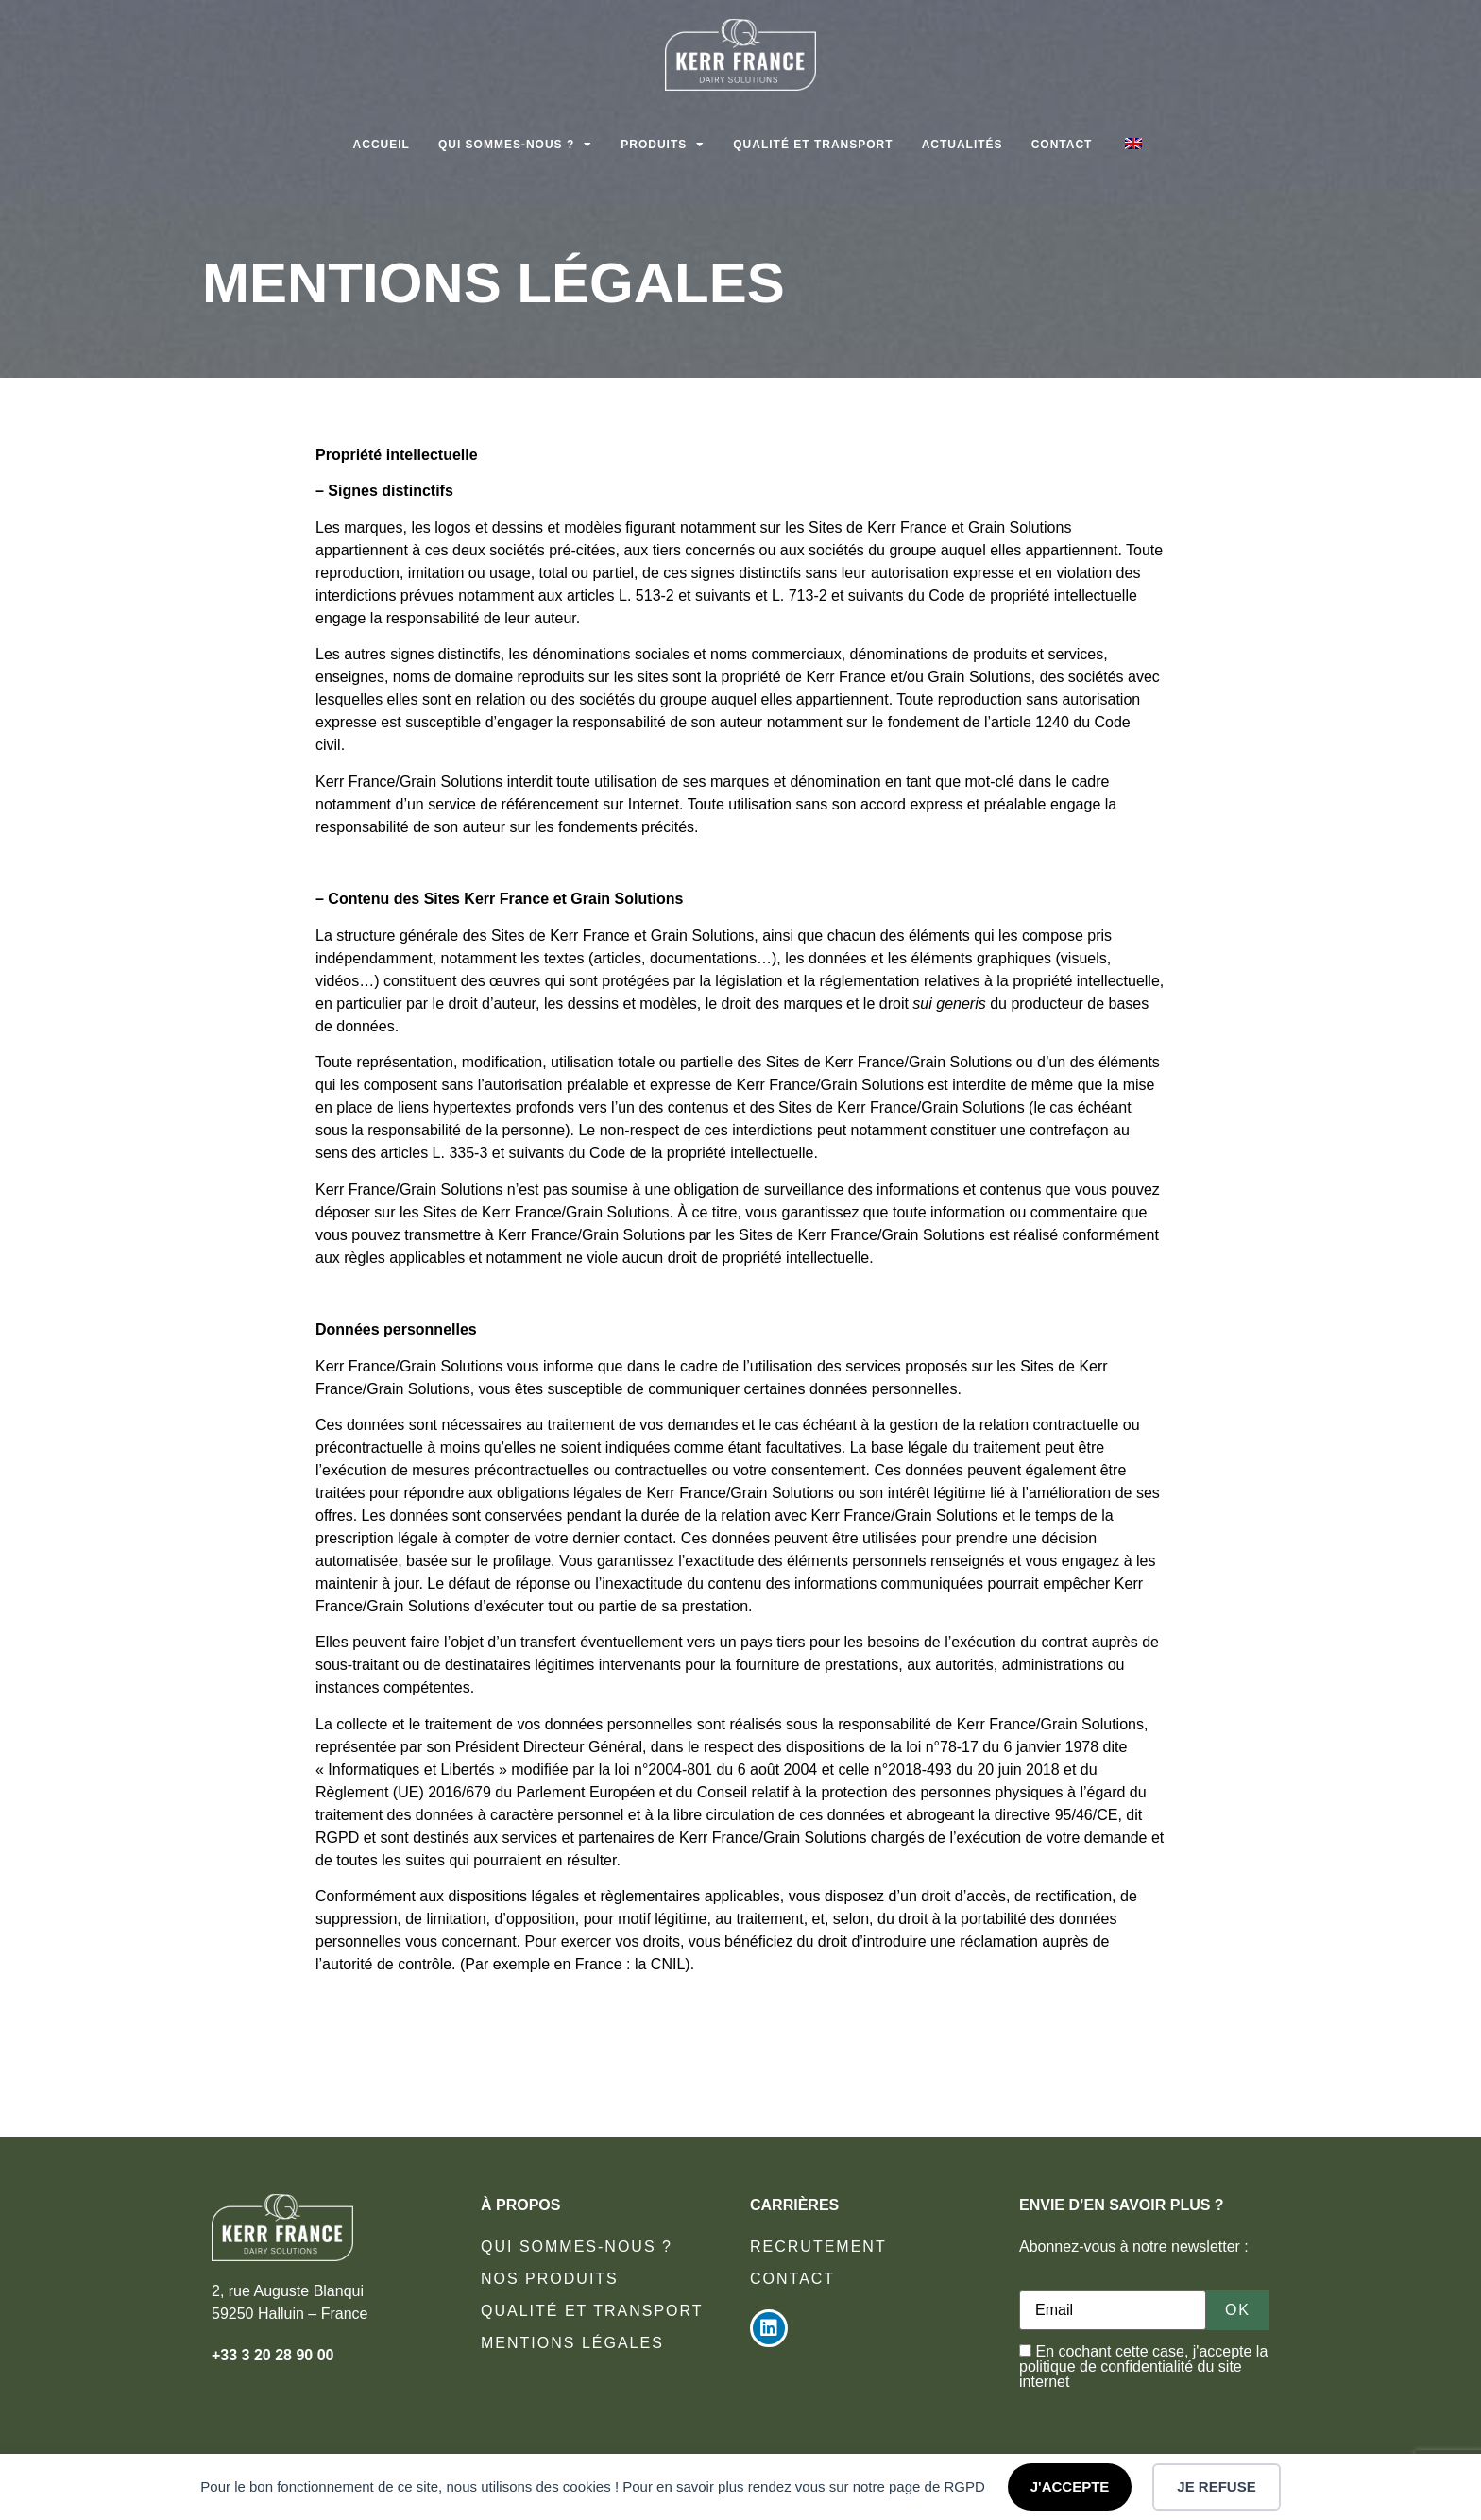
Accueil (381, 144)
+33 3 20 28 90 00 (272, 2355)
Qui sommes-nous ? (515, 144)
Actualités (962, 144)
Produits (663, 144)
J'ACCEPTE (1070, 2486)
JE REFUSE (1216, 2486)
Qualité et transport (813, 144)
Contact (1062, 144)
